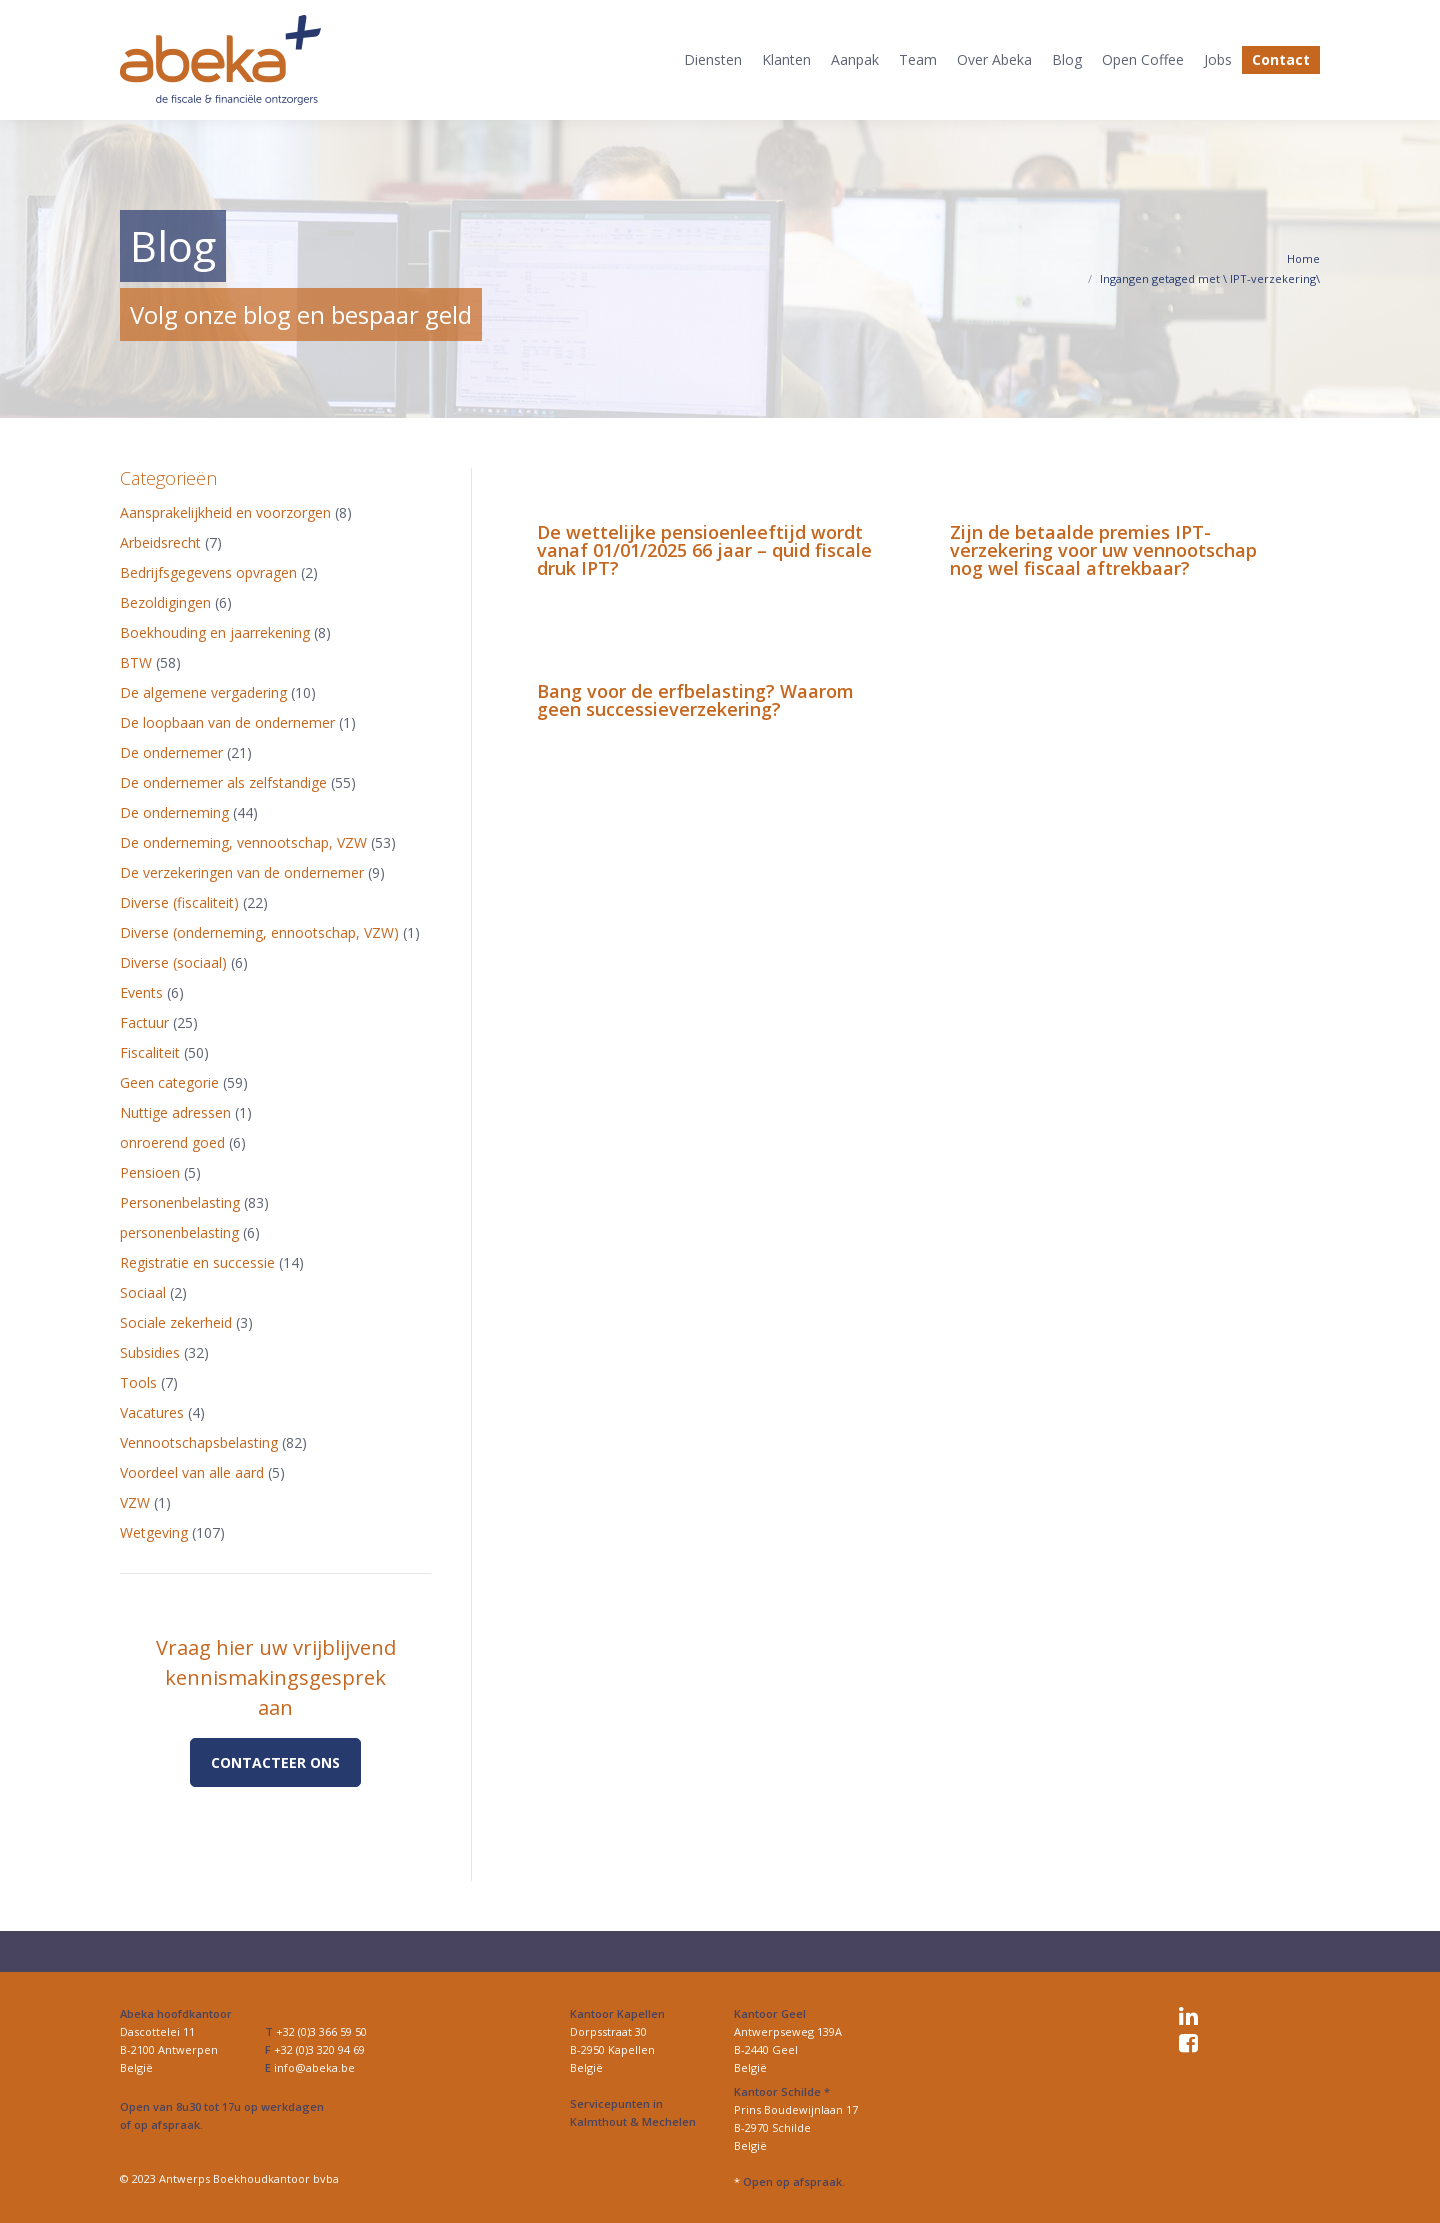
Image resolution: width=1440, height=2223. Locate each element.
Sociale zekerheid (176, 1322)
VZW (135, 1502)
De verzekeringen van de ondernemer (242, 872)
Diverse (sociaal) (173, 962)
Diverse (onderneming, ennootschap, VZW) (259, 932)
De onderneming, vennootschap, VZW (243, 842)
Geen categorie (169, 1082)
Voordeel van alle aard (192, 1472)
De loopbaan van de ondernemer (227, 722)
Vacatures (152, 1412)
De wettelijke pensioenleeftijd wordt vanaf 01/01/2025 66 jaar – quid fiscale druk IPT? (704, 550)
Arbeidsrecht (160, 542)
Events (141, 992)
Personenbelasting (180, 1202)
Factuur (144, 1022)
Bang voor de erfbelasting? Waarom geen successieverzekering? (695, 700)
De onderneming (174, 812)
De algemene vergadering (203, 692)
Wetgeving (154, 1532)
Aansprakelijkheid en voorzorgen (225, 512)
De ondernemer (171, 752)
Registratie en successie (197, 1262)
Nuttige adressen (175, 1112)
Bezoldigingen (165, 602)
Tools (138, 1382)
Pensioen (150, 1172)
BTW (136, 662)
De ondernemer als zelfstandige (223, 782)
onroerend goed (172, 1142)
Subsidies (150, 1352)
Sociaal (143, 1292)
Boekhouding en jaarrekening (215, 632)
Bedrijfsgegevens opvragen (208, 572)
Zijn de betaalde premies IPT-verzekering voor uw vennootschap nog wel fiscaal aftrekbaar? (1103, 550)
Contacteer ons (275, 1762)
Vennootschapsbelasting (199, 1442)
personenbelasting (179, 1232)
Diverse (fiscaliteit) (179, 902)
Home (1303, 258)
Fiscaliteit (150, 1052)
